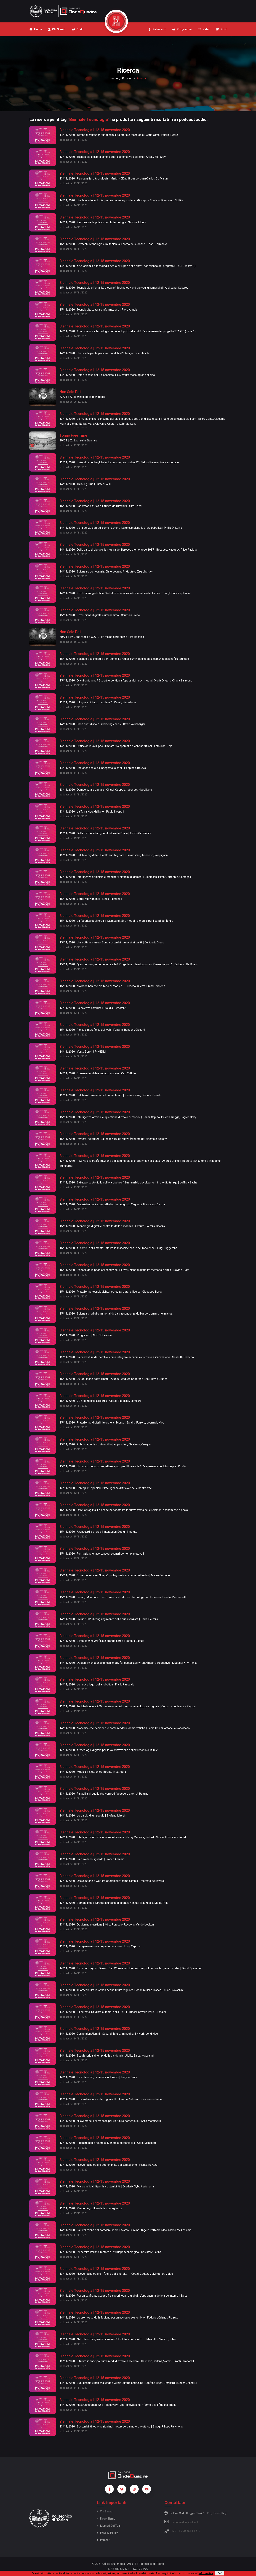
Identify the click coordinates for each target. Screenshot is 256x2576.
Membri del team (109, 2525)
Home (114, 78)
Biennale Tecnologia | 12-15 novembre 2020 (95, 130)
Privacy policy (107, 2533)
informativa (206, 2573)
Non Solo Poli (70, 392)
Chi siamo (105, 2511)
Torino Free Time (73, 435)
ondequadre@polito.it (181, 2521)
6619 (197, 2531)
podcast (127, 78)
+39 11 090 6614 (182, 2531)
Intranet (103, 2540)
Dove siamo (106, 2518)
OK (220, 2573)
